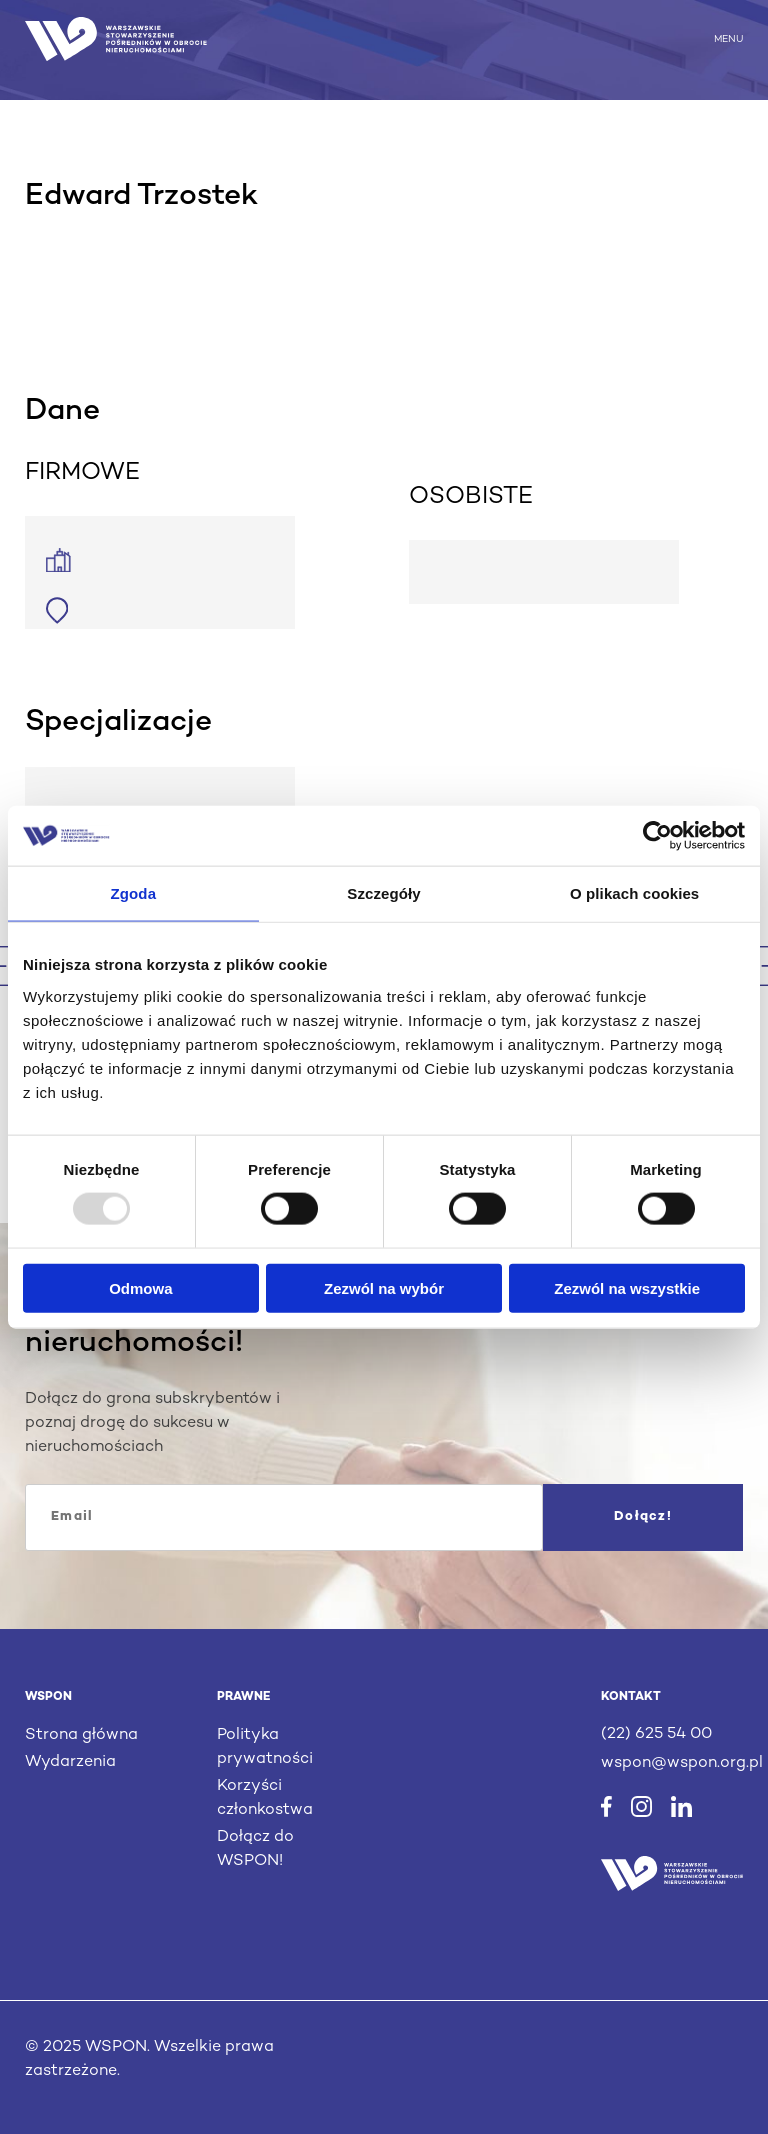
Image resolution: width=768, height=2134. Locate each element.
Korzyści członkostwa (265, 1798)
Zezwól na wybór (384, 1287)
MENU (728, 38)
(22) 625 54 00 (656, 1734)
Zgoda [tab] (134, 893)
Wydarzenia (70, 1762)
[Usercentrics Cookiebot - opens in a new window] (657, 836)
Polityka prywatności (265, 1747)
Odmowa (140, 1287)
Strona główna (81, 1735)
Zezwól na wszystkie (627, 1287)
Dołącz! (643, 1517)
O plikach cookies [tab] (634, 893)
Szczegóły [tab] (383, 893)
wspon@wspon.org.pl (672, 1763)
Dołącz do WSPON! (255, 1849)
